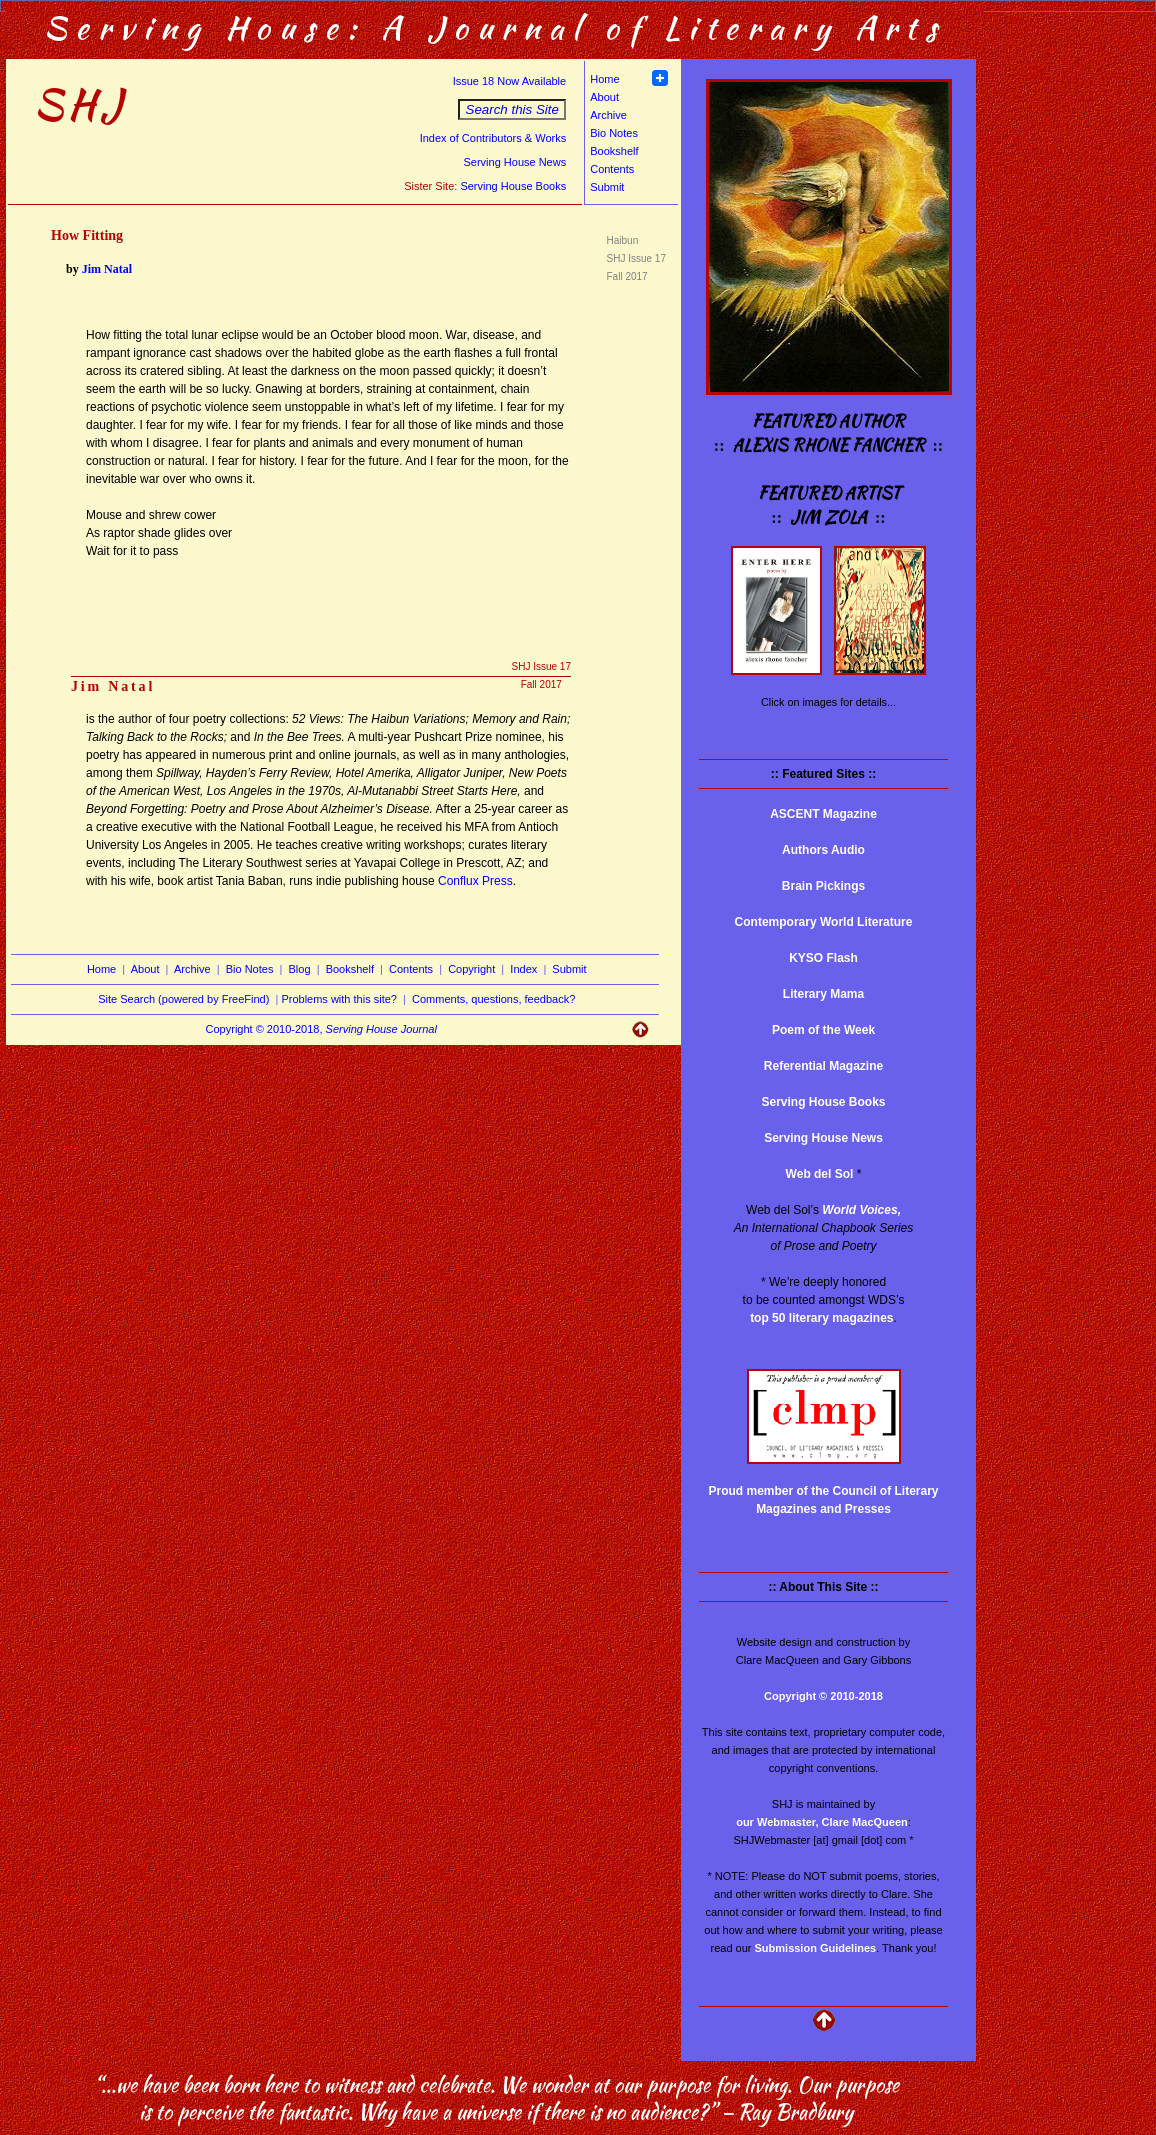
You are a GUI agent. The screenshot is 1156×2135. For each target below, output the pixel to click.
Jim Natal (107, 269)
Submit (607, 187)
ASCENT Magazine (823, 814)
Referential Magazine (823, 1066)
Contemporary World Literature (824, 922)
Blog (300, 969)
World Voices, (861, 1210)
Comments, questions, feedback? (493, 999)
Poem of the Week (823, 1030)
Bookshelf (614, 151)
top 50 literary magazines (821, 1318)
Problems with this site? (339, 999)
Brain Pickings (823, 886)
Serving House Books (513, 186)
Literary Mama (823, 994)
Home (604, 79)
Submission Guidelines (816, 1948)
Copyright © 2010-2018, (321, 1029)
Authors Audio (823, 850)
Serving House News (514, 162)
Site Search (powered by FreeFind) (183, 999)
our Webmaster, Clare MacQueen (822, 1822)
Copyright (471, 969)
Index (523, 969)
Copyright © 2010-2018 (823, 1696)
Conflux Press (475, 881)
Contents (612, 169)
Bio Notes (614, 133)
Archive (608, 115)
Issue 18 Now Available (510, 81)
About (604, 97)
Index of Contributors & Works (493, 138)
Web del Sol (820, 1174)
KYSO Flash (823, 958)
